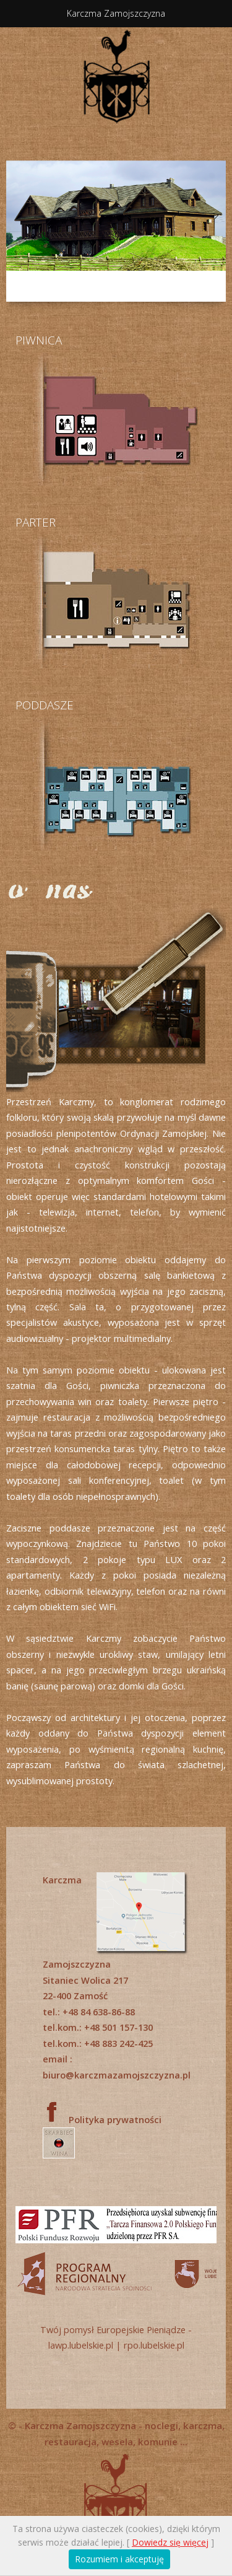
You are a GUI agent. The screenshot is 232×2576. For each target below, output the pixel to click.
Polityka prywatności (115, 2119)
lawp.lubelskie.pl (80, 2345)
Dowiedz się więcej (170, 2542)
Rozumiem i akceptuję (119, 2559)
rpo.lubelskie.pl (154, 2345)
